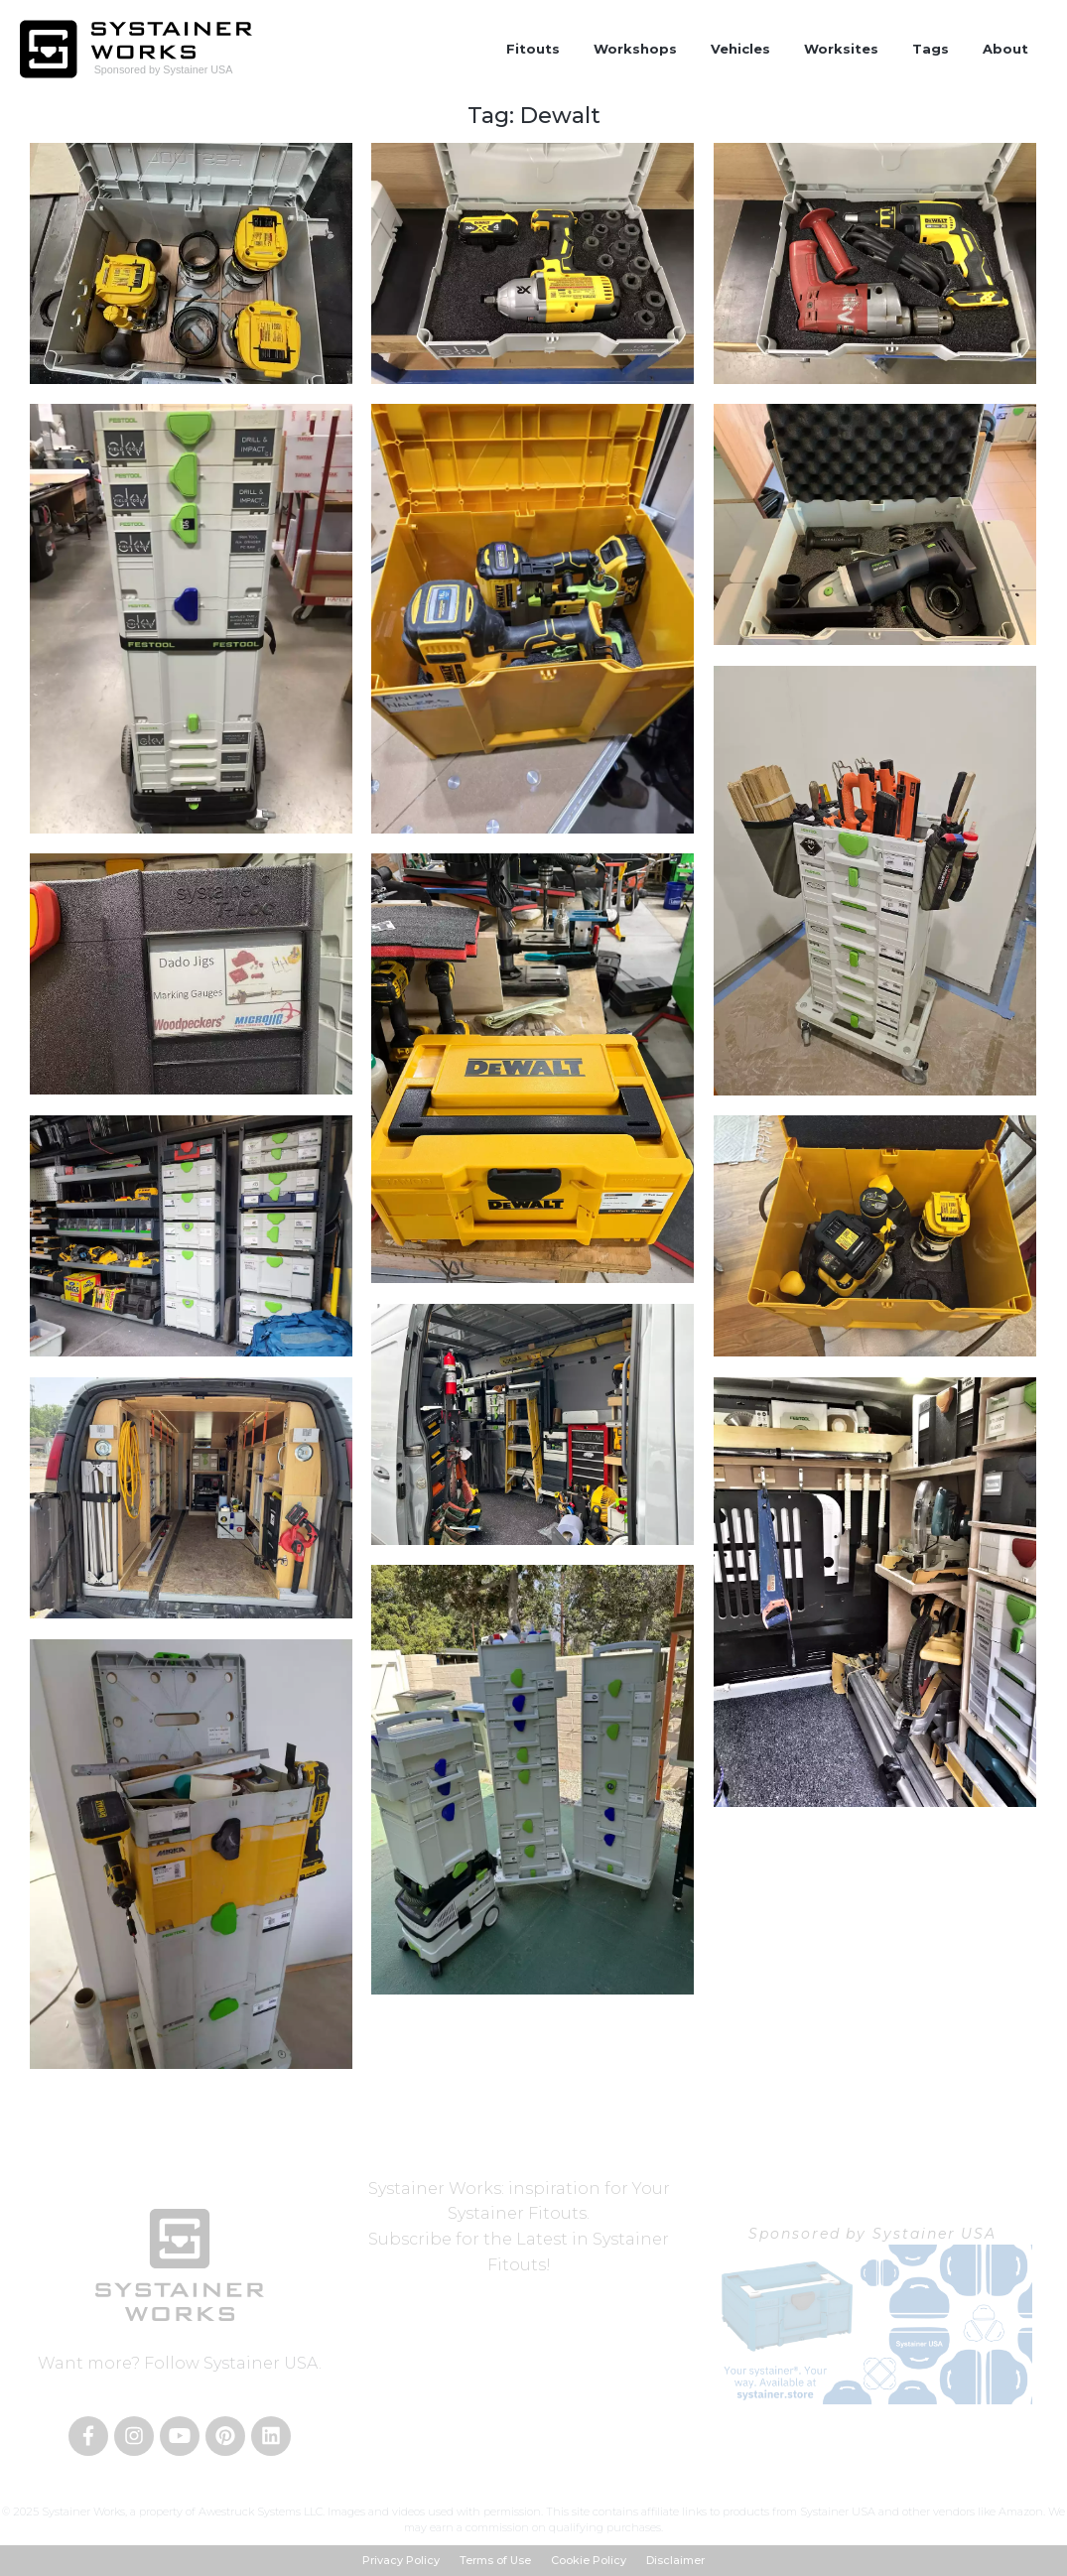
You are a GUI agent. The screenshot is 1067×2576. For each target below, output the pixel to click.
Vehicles (740, 49)
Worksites (841, 49)
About (1005, 49)
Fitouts (533, 49)
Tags (930, 49)
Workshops (635, 49)
